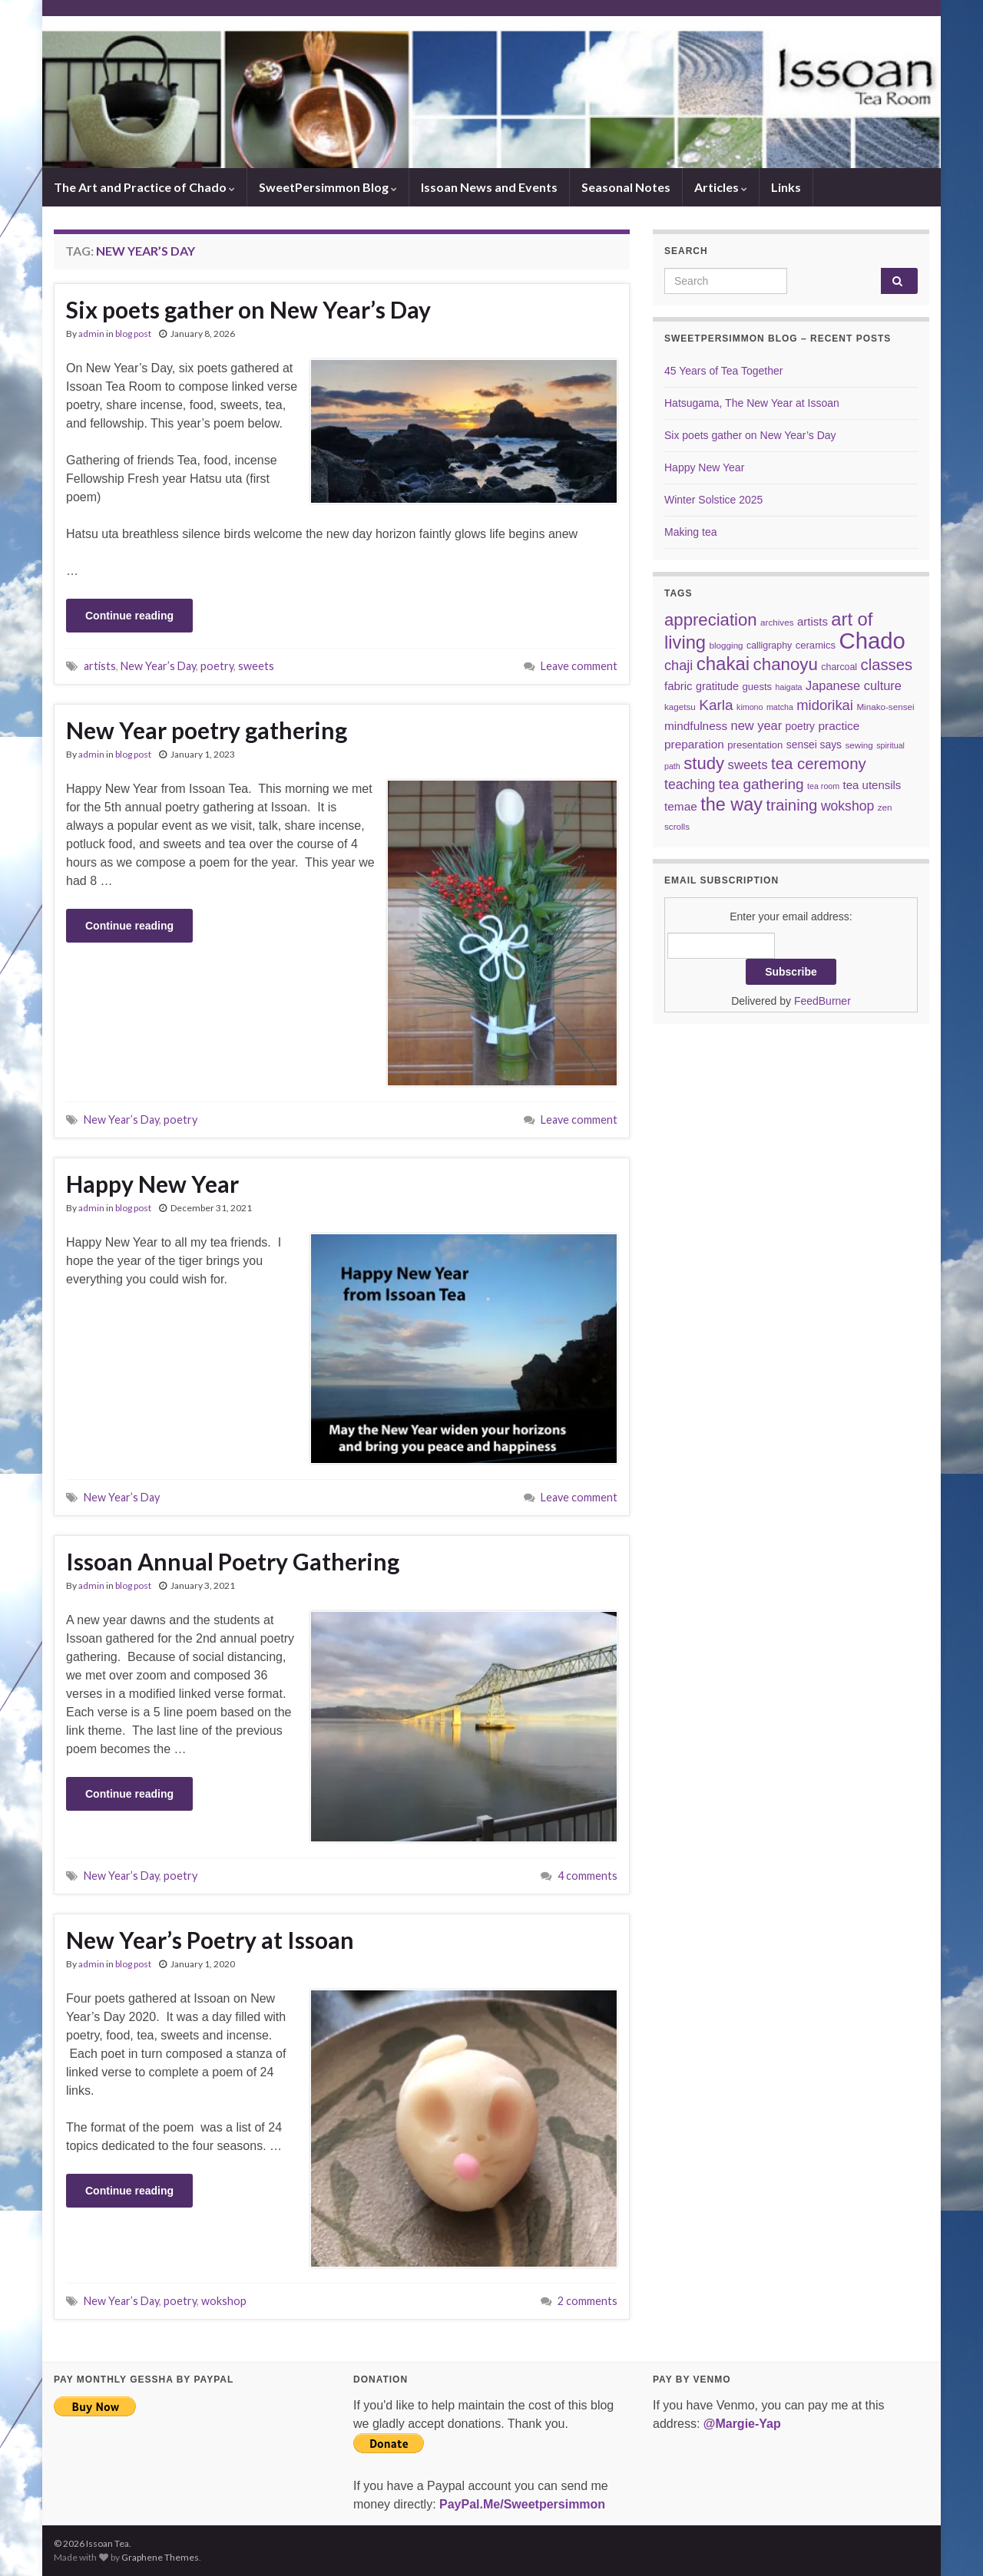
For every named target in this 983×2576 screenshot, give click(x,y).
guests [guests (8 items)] (758, 686)
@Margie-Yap (742, 2423)
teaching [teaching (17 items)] (689, 784)
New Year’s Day (158, 665)
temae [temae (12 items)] (680, 806)
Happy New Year (152, 1183)
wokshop (224, 2300)
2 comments (587, 2300)
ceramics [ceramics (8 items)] (816, 645)
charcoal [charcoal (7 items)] (839, 667)
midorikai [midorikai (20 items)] (824, 705)
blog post (133, 333)
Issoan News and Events (489, 187)
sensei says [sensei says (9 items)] (814, 744)
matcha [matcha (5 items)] (779, 707)
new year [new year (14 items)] (757, 725)
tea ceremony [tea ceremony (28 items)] (818, 763)
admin (91, 333)
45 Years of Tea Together (723, 371)
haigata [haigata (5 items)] (789, 687)
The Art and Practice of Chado (144, 187)
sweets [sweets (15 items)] (748, 765)
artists (100, 665)
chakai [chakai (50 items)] (723, 663)
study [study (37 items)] (703, 763)
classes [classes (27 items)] (887, 664)
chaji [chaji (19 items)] (678, 665)
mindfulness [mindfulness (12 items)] (695, 725)
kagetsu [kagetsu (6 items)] (680, 707)
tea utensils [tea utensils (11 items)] (872, 784)
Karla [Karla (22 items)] (716, 705)
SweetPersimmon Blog (328, 187)
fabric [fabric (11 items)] (678, 685)
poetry (216, 665)
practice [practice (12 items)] (838, 725)
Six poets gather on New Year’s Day (248, 309)
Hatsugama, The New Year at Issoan (751, 403)
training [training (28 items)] (791, 805)
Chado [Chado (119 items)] (872, 640)
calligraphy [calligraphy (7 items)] (769, 645)
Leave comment (579, 665)
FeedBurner (822, 1001)
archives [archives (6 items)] (776, 622)
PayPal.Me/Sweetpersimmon (522, 2504)
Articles (720, 187)
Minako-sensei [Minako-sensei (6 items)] (885, 707)
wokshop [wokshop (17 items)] (847, 806)
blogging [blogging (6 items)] (726, 645)
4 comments (587, 1875)
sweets (256, 665)
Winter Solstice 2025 (713, 500)
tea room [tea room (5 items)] (823, 786)
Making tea (690, 532)
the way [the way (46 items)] (731, 804)
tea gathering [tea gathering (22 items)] (761, 784)
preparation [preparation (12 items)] (694, 744)
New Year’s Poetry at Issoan (210, 1939)
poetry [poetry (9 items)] (800, 726)
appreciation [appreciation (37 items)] (710, 619)
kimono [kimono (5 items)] (749, 707)
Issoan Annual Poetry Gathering (232, 1561)
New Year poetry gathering (206, 730)
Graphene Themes (160, 2557)
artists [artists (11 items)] (812, 621)
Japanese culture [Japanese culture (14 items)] (854, 685)
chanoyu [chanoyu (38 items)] (785, 664)
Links (786, 187)
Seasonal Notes (625, 187)
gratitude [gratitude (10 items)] (717, 686)
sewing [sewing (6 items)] (858, 745)
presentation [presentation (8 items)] (755, 745)
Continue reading (129, 615)
